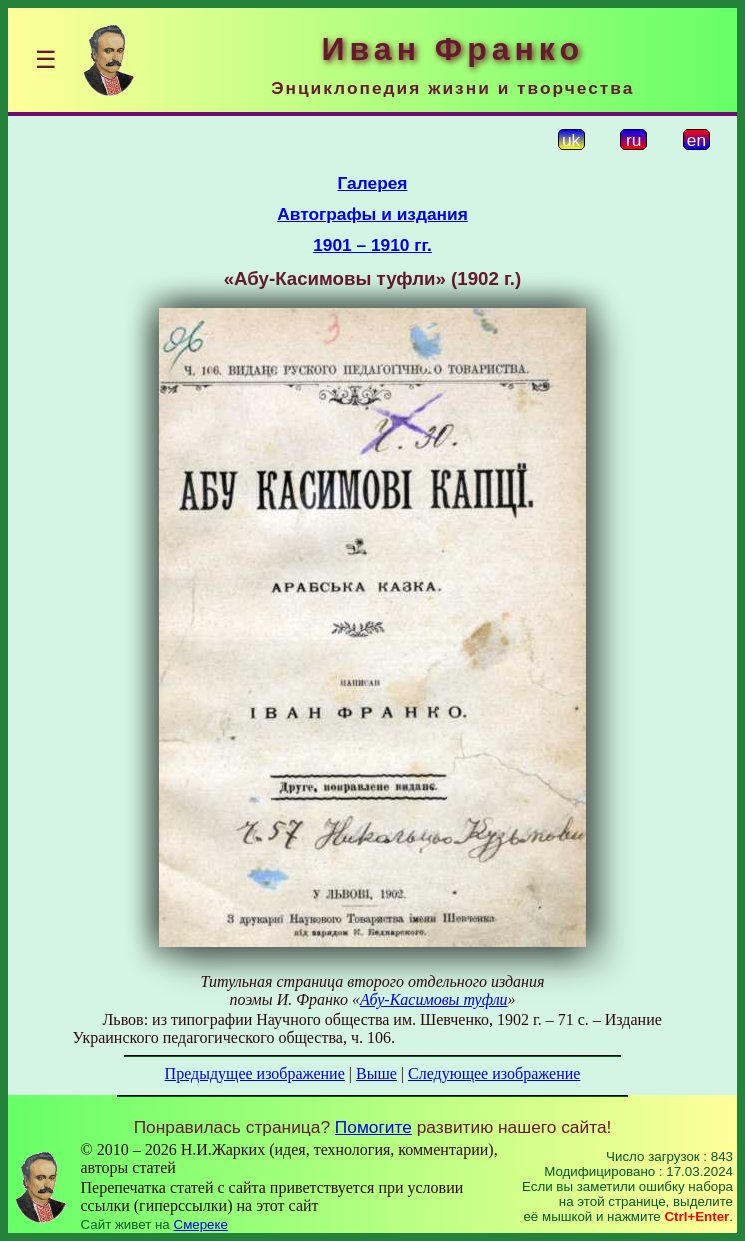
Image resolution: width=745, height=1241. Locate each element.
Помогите (373, 1127)
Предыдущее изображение (255, 1073)
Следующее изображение (494, 1073)
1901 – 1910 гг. (372, 245)
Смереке (201, 1224)
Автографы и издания (372, 214)
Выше (376, 1073)
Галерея (373, 183)
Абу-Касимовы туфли (434, 999)
